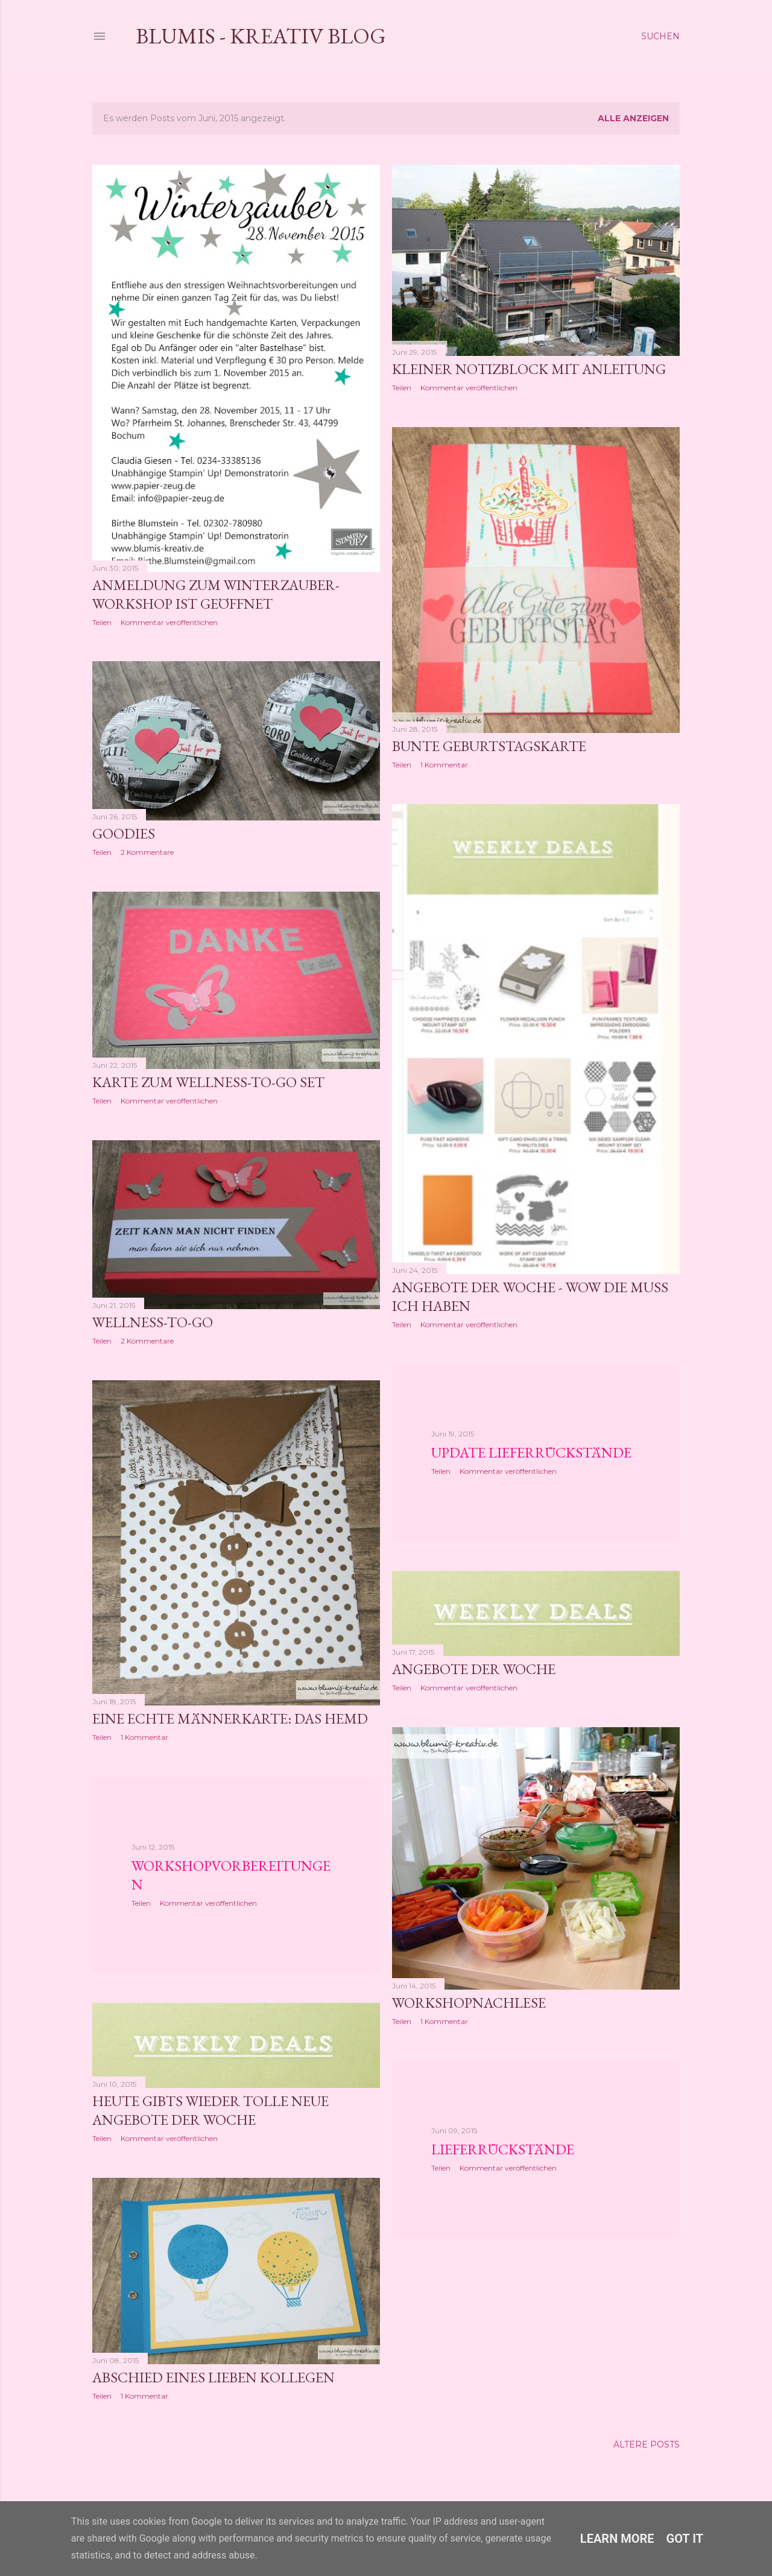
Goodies (123, 833)
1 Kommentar (444, 764)
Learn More (617, 2538)
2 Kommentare (147, 852)
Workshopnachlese (469, 2002)
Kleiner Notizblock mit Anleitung (529, 369)
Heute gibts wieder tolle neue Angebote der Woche (210, 2110)
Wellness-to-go (152, 1322)
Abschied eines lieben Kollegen (213, 2377)
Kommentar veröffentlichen (169, 622)
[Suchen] (660, 36)
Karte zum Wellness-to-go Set (208, 1082)
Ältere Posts (646, 2444)
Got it (685, 2538)
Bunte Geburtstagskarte (489, 746)
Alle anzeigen (633, 118)
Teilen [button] (102, 622)
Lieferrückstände (502, 2149)
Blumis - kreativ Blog (261, 36)
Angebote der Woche (473, 1669)
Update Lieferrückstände (531, 1452)
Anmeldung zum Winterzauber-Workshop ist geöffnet (216, 594)
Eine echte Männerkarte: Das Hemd (230, 1718)
